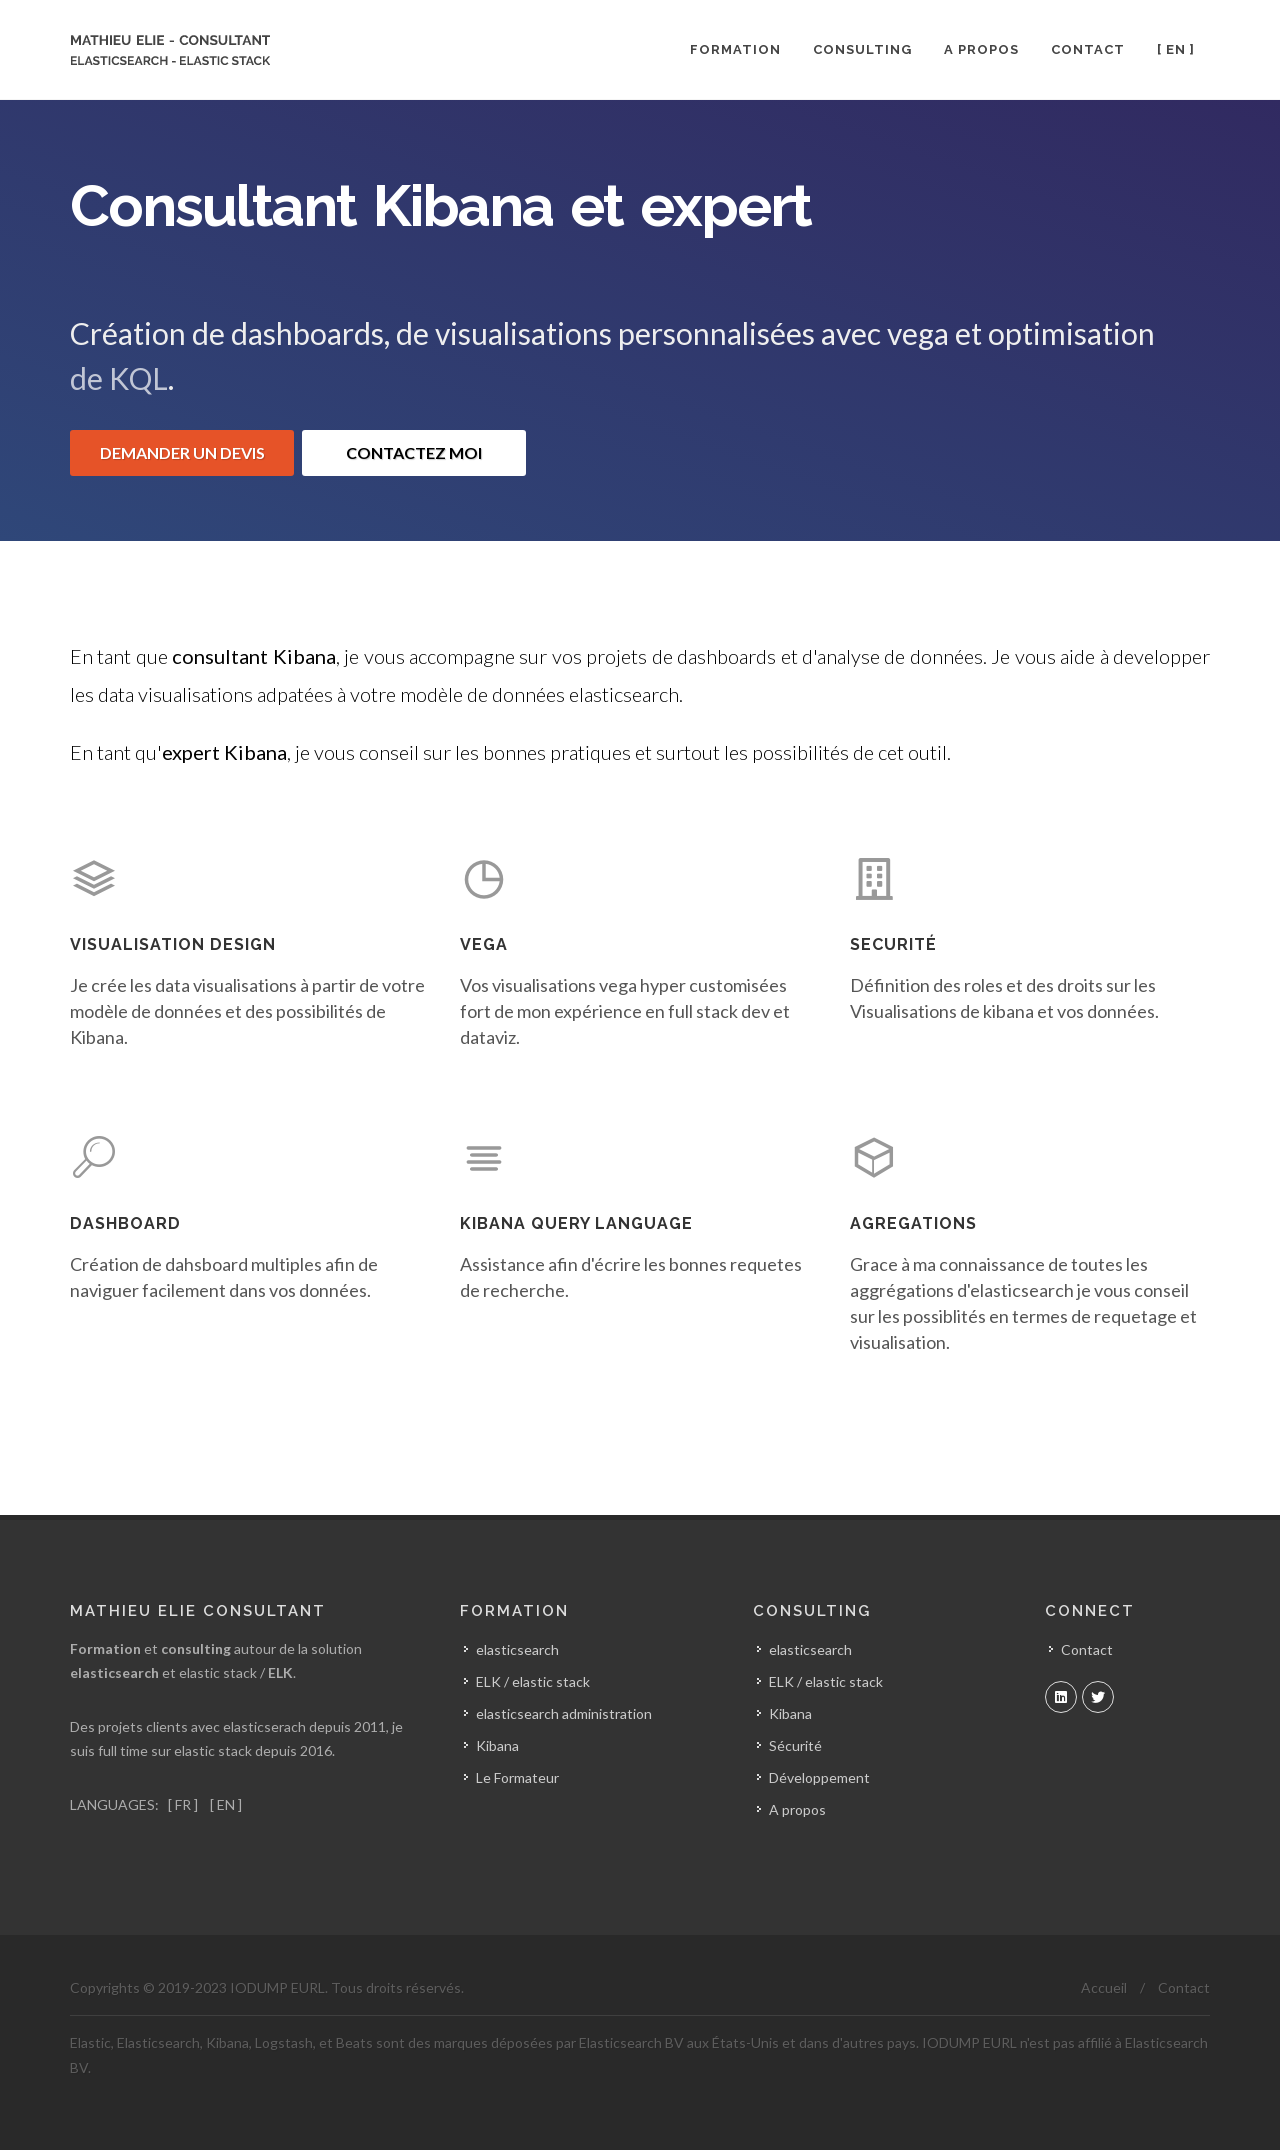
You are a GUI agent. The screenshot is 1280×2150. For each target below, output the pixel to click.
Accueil (1104, 1987)
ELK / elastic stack (826, 1681)
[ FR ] (183, 1803)
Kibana (790, 1713)
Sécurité (795, 1745)
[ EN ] (224, 1803)
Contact (1087, 1649)
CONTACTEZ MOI (414, 452)
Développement (819, 1777)
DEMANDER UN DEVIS (182, 452)
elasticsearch (810, 1649)
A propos (797, 1809)
